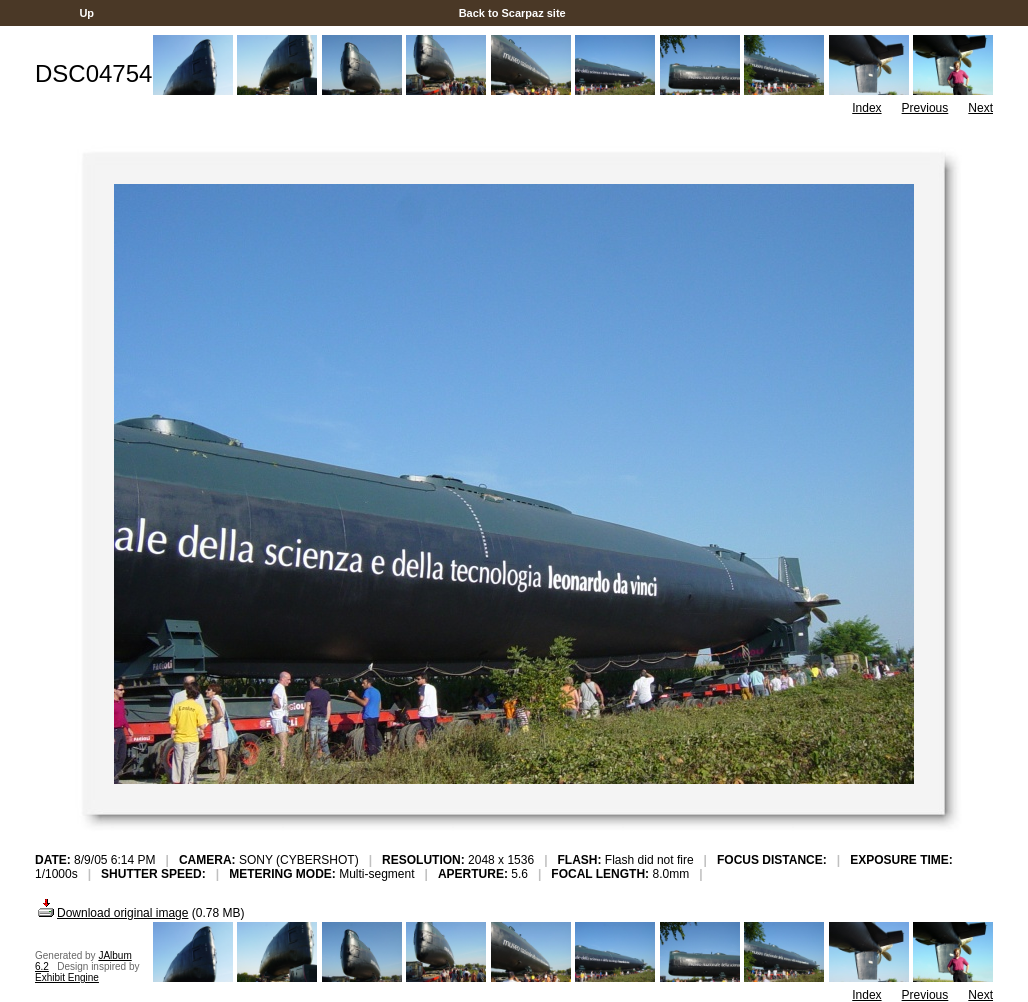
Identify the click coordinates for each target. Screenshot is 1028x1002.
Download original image (111, 913)
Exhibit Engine (67, 977)
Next (980, 108)
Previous (925, 108)
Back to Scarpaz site (512, 13)
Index (866, 108)
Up (86, 13)
